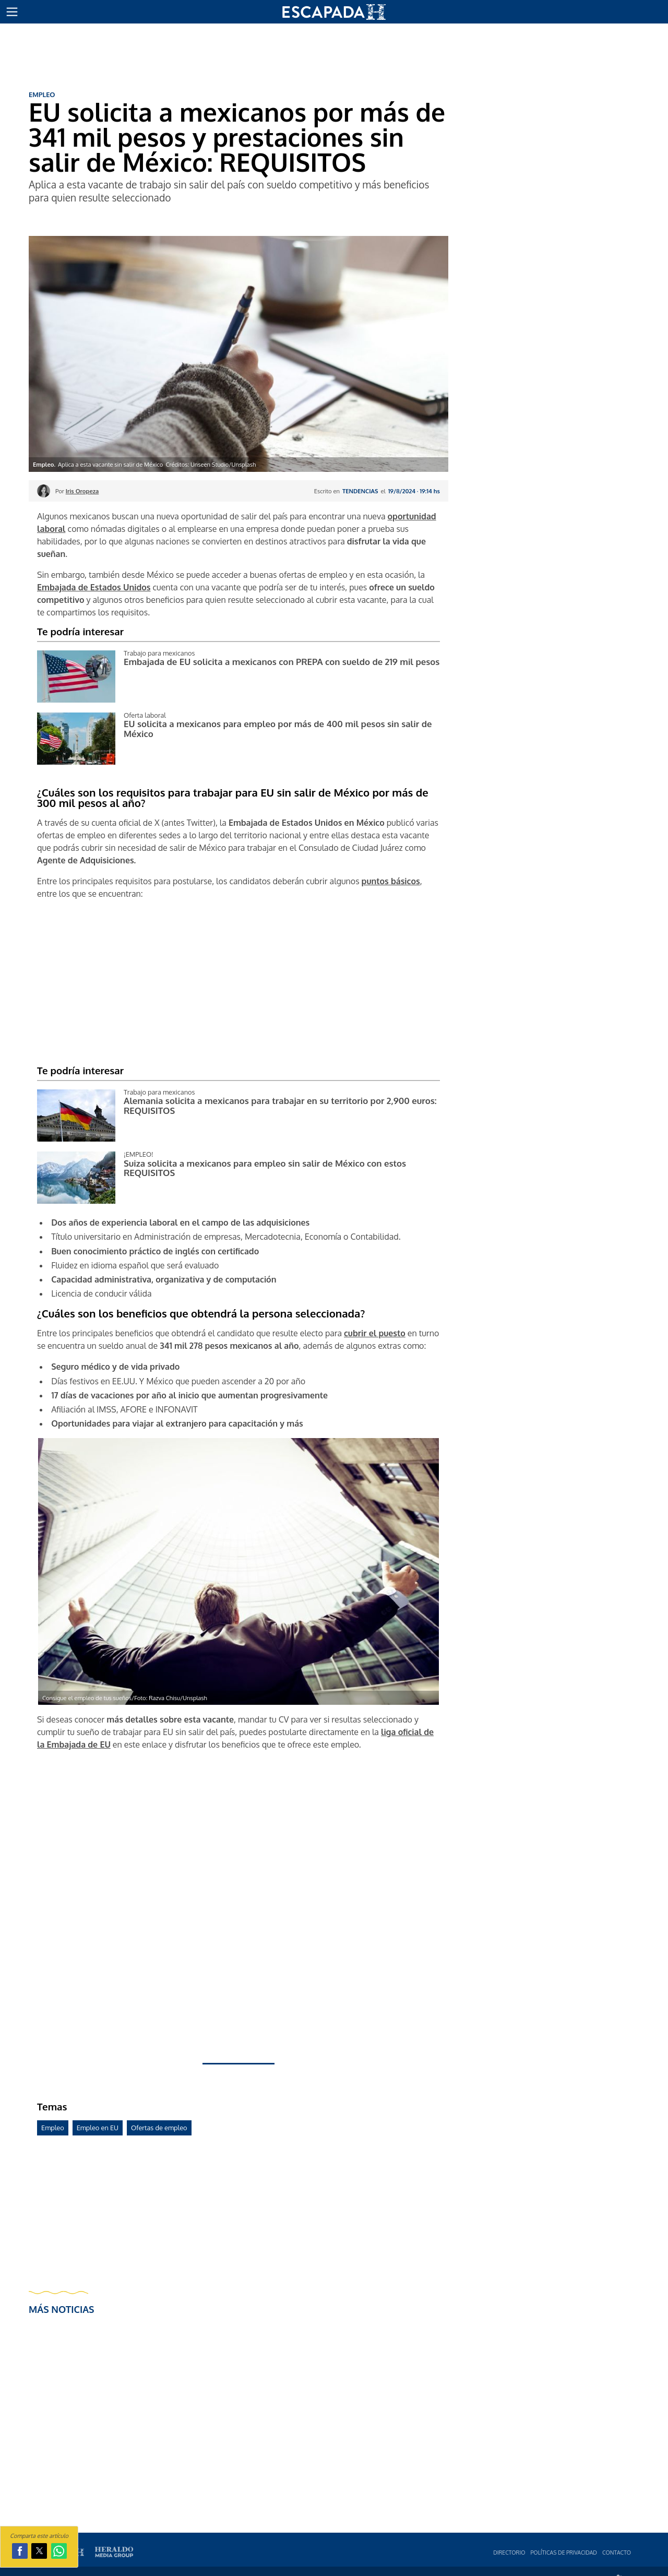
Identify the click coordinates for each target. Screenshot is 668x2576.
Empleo (52, 2127)
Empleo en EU (97, 2127)
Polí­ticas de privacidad (563, 2552)
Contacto (616, 2552)
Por (77, 491)
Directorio (509, 2552)
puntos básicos (391, 881)
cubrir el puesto (374, 1333)
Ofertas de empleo (159, 2127)
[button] (12, 12)
